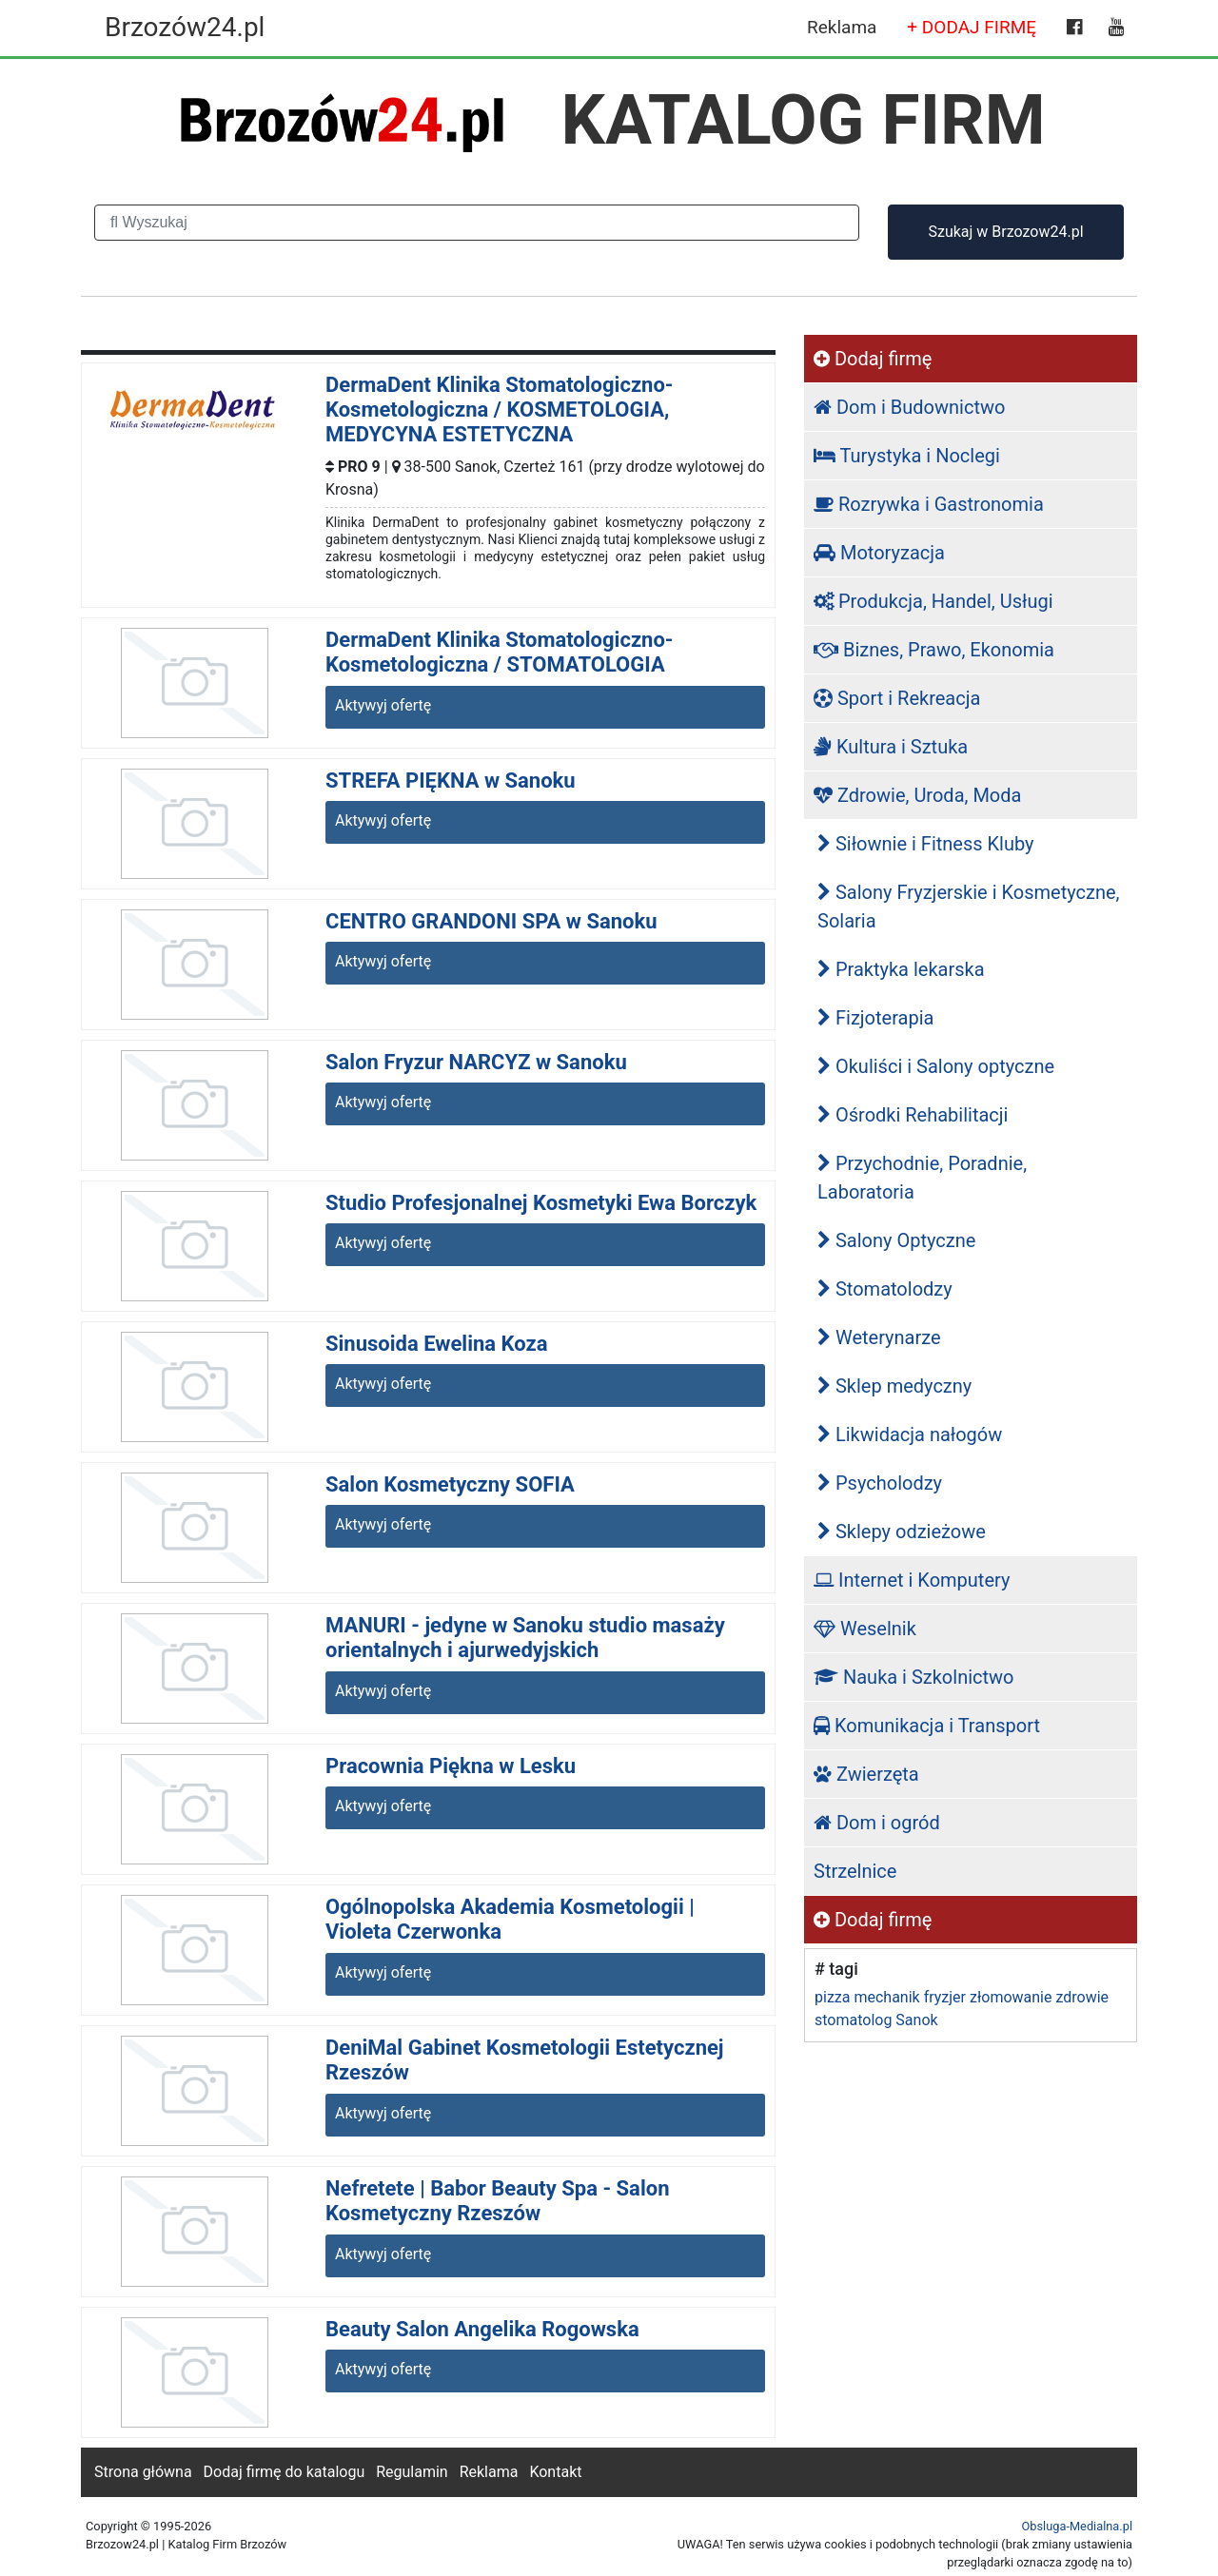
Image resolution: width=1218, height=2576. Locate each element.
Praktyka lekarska (901, 969)
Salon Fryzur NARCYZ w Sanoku (476, 1062)
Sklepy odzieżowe (901, 1531)
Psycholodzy (879, 1483)
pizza (832, 1997)
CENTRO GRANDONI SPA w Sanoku (491, 921)
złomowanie (1010, 1997)
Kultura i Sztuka (891, 746)
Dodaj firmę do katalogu (284, 2472)
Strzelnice (855, 1871)
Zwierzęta (866, 1774)
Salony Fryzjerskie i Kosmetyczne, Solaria (968, 906)
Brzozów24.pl (185, 27)
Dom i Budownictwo (909, 407)
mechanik (886, 1997)
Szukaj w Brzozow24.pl (1005, 232)
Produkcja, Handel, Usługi (933, 601)
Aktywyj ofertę (383, 705)
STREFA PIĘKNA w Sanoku (450, 780)
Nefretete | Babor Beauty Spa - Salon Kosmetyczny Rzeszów (497, 2200)
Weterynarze (879, 1337)
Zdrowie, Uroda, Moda (917, 795)
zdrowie (1082, 1997)
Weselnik (865, 1628)
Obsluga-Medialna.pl (1076, 2526)
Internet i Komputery (912, 1580)
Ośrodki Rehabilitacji (912, 1114)
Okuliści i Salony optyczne (935, 1066)
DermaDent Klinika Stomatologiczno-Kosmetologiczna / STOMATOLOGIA (499, 652)
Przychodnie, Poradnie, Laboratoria (922, 1177)
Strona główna (143, 2472)
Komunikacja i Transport (927, 1725)
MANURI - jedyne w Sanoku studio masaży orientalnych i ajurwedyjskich (525, 1637)
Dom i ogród (877, 1822)
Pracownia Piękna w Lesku (450, 1766)
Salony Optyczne (896, 1240)
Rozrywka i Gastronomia (929, 504)
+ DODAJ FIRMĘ (971, 27)
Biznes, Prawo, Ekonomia (934, 649)
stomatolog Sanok (876, 2020)
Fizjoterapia (875, 1017)
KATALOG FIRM (803, 120)
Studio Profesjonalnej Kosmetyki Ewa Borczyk (540, 1203)
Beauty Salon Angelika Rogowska (482, 2329)
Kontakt (555, 2472)
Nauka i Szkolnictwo (914, 1677)
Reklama (841, 27)
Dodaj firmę (873, 358)
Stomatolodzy (885, 1289)
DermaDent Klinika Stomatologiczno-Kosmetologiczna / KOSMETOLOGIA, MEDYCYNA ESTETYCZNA (499, 410)
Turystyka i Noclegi (907, 455)
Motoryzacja (879, 552)
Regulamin (412, 2472)
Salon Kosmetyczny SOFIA (450, 1484)
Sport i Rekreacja (897, 698)
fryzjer (945, 1997)
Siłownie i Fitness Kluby (925, 843)
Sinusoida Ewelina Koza (436, 1344)
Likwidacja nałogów (909, 1434)
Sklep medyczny (894, 1386)
